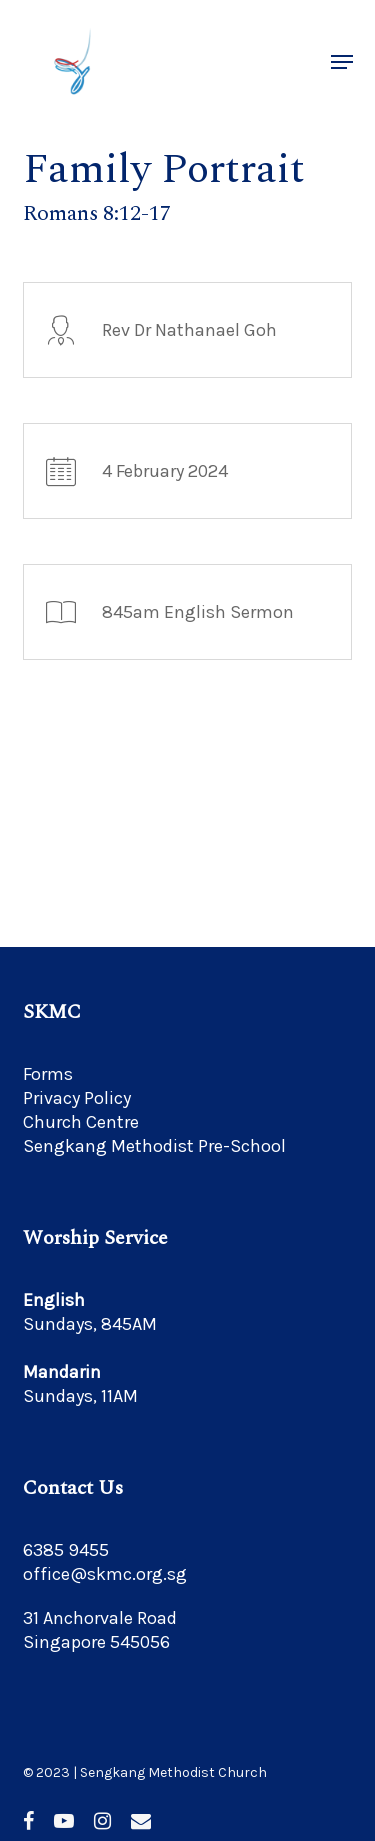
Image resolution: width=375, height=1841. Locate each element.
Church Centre (81, 1122)
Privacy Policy (77, 1098)
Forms (48, 1074)
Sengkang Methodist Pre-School (154, 1146)
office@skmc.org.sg (105, 1574)
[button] (342, 62)
